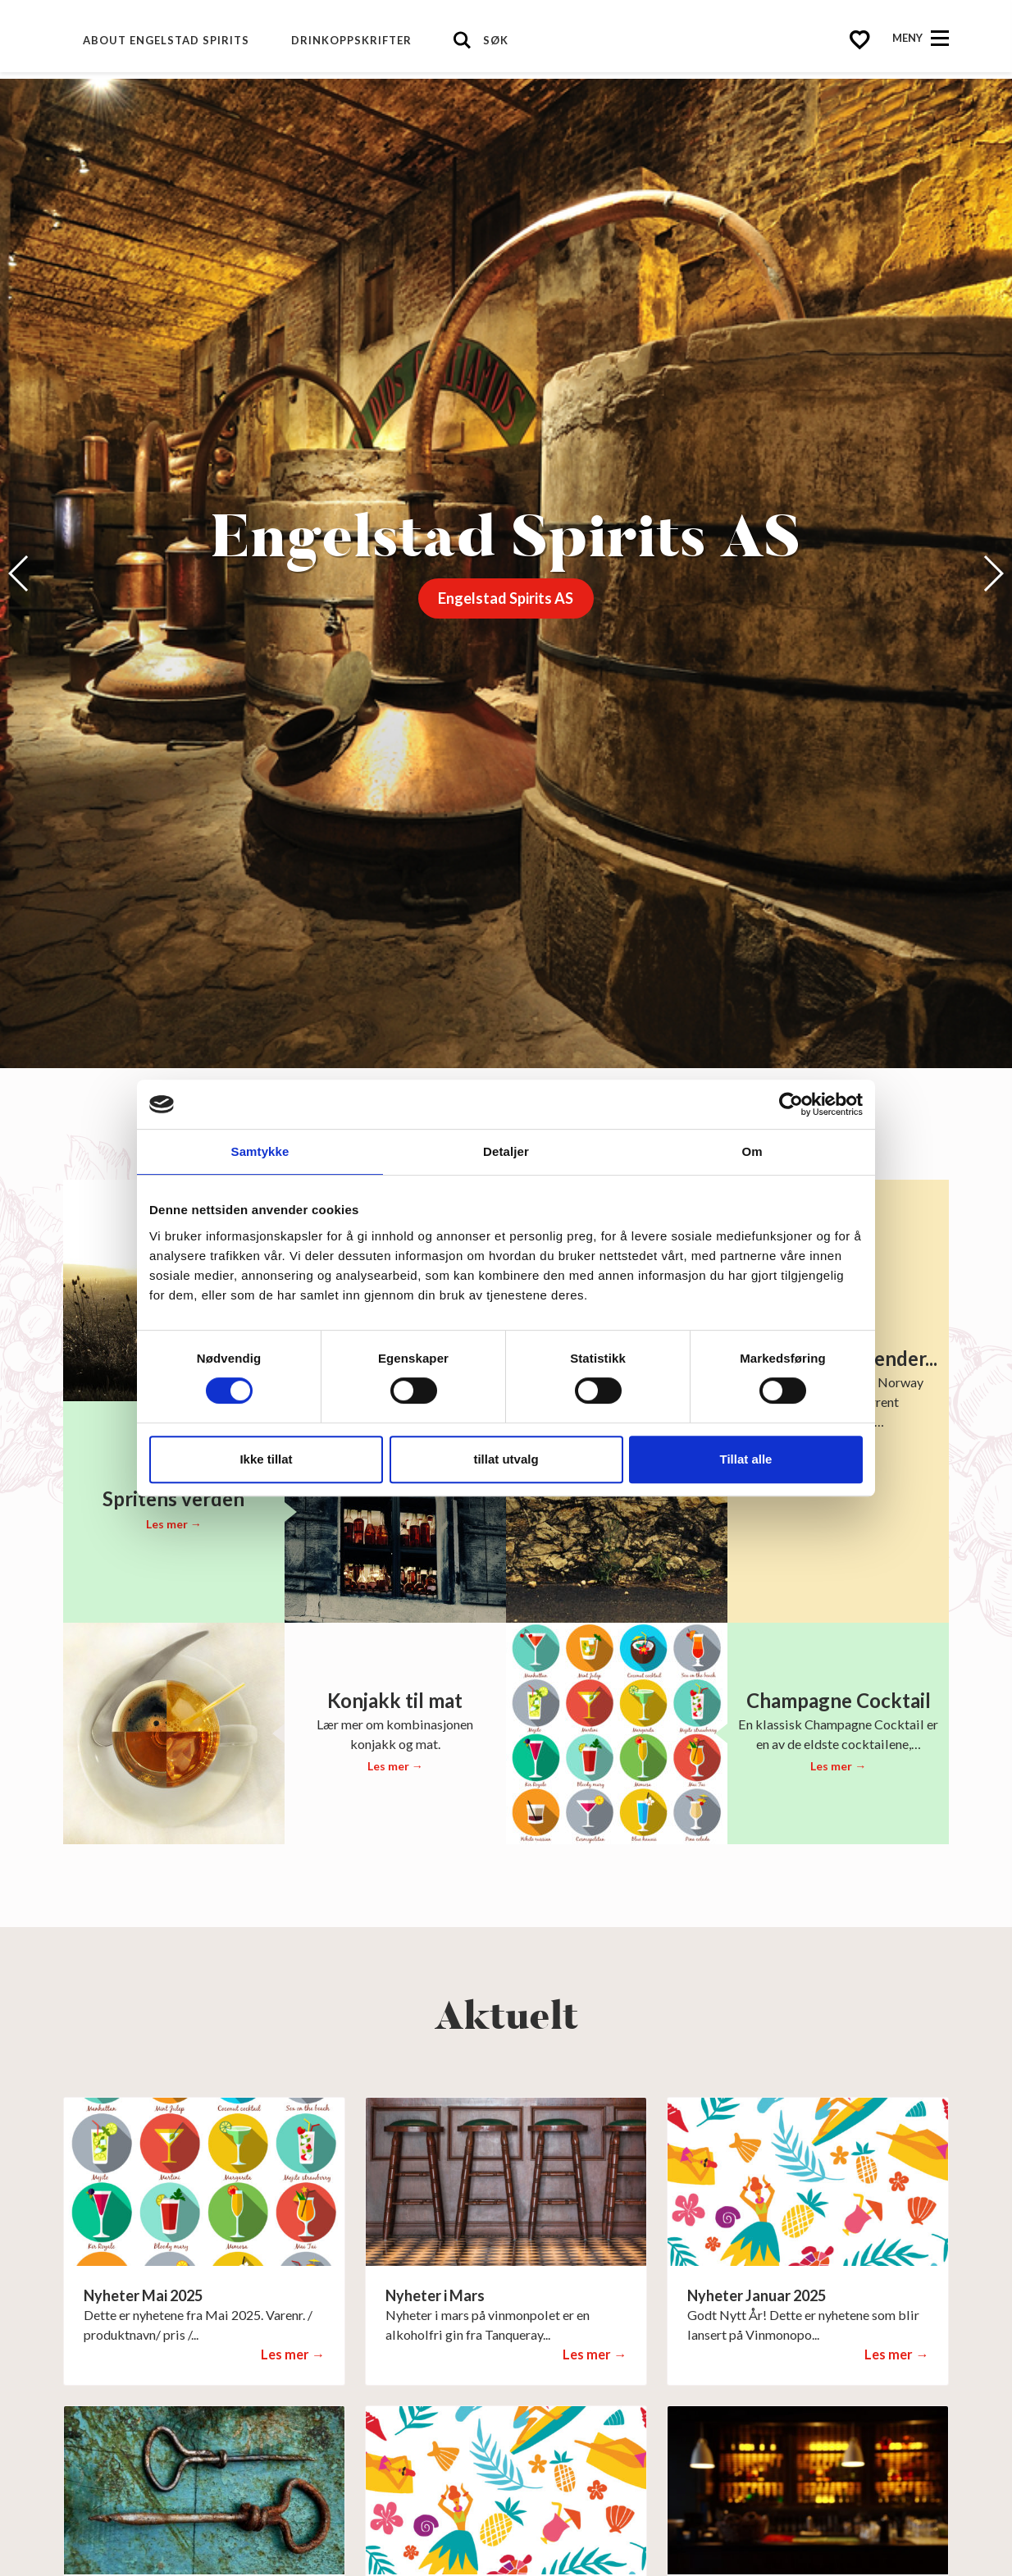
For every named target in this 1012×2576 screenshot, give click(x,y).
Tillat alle (746, 1459)
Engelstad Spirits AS (505, 598)
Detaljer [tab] (506, 1151)
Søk (495, 40)
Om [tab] (751, 1151)
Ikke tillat (265, 1459)
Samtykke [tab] (260, 1151)
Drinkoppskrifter (351, 40)
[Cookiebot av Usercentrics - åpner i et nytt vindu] (791, 1104)
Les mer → (174, 1524)
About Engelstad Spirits (166, 40)
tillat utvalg (505, 1459)
